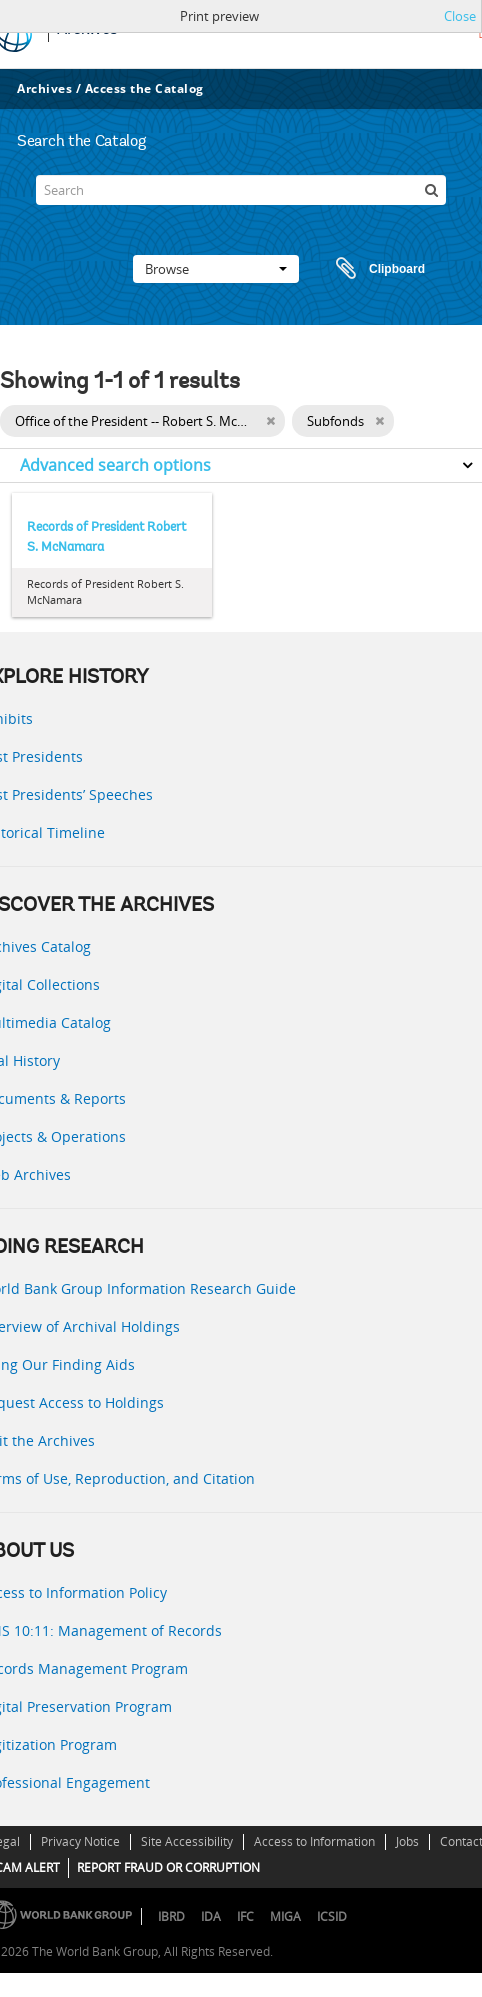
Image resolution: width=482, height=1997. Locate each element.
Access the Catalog (144, 88)
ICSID (332, 1916)
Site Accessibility (187, 1841)
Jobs (407, 1841)
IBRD (171, 1916)
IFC (245, 1916)
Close (460, 16)
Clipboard (371, 269)
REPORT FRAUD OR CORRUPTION (168, 1867)
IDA (211, 1916)
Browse (216, 269)
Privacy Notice (80, 1841)
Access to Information (314, 1841)
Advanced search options (115, 465)
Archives (44, 88)
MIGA (285, 1916)
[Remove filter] (270, 421)
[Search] (241, 190)
